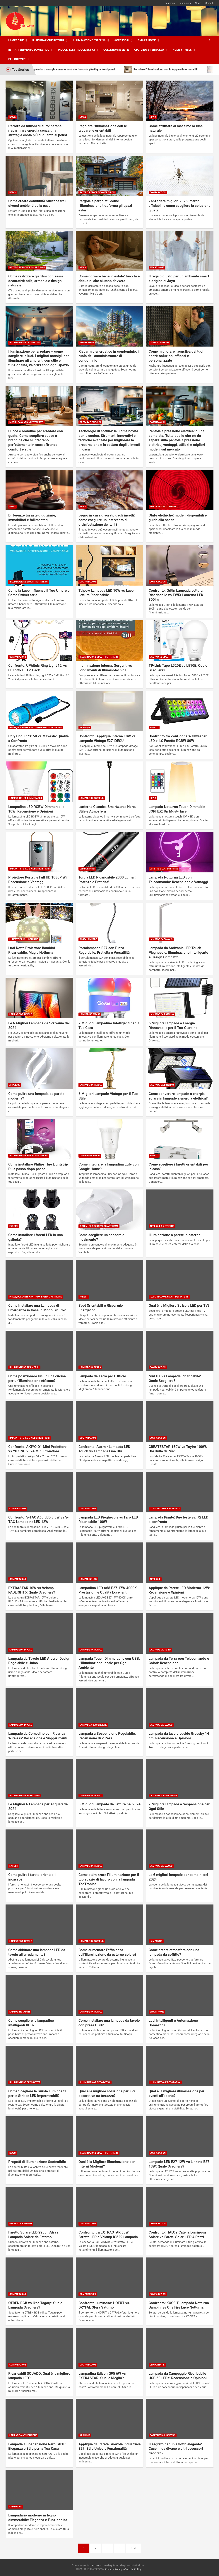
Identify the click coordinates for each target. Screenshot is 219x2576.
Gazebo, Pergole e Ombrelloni (97, 192)
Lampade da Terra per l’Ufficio (102, 1376)
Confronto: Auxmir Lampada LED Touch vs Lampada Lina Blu (104, 1449)
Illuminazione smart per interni (28, 581)
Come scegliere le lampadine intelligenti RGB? (31, 2022)
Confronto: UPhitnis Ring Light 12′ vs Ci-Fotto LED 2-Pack (37, 667)
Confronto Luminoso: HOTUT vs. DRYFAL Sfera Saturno (104, 2305)
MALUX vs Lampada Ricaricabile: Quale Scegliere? (175, 1378)
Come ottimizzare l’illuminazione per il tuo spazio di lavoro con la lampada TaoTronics (108, 1879)
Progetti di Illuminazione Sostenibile (37, 2162)
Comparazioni (158, 192)
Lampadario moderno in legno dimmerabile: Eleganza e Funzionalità (37, 2517)
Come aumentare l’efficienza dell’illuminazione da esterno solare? (107, 1952)
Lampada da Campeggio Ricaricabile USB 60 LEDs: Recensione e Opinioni (178, 2375)
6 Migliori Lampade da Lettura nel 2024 (109, 1804)
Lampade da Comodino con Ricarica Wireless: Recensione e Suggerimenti (37, 1735)
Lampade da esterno (92, 798)
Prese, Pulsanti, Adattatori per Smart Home (35, 727)
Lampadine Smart (160, 657)
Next (133, 2548)
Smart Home (147, 40)
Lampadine (16, 40)
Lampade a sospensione (93, 1725)
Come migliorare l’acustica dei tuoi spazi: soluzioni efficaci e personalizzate (176, 356)
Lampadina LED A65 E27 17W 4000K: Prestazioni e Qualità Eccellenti (108, 1590)
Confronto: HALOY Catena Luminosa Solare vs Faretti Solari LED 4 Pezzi (177, 2234)
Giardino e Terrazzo (149, 49)
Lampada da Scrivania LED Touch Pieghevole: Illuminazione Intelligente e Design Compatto (178, 952)
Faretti (154, 727)
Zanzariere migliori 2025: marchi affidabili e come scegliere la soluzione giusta (179, 205)
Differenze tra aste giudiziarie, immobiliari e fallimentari (32, 517)
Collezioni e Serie (116, 49)
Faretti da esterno (20, 2223)
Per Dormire (17, 59)
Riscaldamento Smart (163, 506)
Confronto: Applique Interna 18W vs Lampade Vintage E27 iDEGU (107, 738)
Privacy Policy (113, 2569)
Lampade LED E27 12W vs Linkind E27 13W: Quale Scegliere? (179, 2164)
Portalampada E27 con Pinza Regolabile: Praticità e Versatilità (104, 950)
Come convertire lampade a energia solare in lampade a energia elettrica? (178, 1096)
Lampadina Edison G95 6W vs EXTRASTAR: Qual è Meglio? (102, 2375)
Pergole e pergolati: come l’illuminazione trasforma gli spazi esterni (105, 205)
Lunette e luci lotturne (164, 868)
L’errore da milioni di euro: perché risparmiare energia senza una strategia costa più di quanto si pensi (37, 130)
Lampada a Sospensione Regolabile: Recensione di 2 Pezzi (107, 1735)
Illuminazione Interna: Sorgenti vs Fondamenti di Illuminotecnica (105, 667)
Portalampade (88, 939)
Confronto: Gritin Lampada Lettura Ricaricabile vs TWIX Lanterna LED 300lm (176, 595)
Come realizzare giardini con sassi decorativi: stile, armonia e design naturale (35, 280)
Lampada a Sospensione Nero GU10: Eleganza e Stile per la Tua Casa (37, 2446)
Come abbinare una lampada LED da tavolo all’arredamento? (36, 1952)
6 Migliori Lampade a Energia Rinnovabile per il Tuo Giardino (173, 1025)
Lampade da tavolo (161, 939)
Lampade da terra (90, 1367)
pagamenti (170, 3)
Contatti (209, 3)
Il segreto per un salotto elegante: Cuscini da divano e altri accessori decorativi (176, 2448)
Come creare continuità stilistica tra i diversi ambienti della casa (37, 203)
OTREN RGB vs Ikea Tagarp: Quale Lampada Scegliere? (35, 2305)
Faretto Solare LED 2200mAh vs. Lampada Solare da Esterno (34, 2234)
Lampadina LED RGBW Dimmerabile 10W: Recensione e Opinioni (36, 809)
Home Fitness (182, 49)
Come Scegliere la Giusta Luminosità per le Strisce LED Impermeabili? (37, 2093)
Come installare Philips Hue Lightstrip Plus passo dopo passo (38, 1166)
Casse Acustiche (159, 342)
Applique (85, 727)
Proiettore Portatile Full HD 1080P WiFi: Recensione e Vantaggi (39, 879)
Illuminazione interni (48, 40)
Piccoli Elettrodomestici (76, 49)
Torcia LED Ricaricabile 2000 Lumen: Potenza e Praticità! (107, 879)
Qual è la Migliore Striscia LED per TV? (179, 1305)
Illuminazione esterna (89, 40)
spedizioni (185, 3)
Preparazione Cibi (90, 422)
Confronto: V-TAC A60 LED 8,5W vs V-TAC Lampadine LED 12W (38, 1519)
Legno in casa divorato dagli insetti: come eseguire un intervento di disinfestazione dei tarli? (106, 519)
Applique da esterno (162, 1226)
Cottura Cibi (157, 422)
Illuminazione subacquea (24, 1795)
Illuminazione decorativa (24, 342)
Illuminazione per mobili (24, 1367)
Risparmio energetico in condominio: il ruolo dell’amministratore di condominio (109, 356)
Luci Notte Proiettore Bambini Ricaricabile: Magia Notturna (31, 950)
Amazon (97, 2565)
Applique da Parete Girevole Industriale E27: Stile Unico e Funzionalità (109, 2446)
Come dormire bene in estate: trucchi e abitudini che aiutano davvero (109, 278)
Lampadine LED (88, 1579)
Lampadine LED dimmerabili (25, 798)
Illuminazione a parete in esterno (175, 1235)
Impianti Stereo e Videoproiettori (29, 868)
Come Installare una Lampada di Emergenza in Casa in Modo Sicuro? (37, 1307)
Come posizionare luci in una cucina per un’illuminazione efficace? (37, 1378)
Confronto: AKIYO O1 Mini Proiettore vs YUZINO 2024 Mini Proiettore (37, 1449)
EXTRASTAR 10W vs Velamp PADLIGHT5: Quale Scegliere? (31, 1590)
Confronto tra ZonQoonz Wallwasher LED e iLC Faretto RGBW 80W (178, 738)
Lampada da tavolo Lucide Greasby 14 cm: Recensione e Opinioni (179, 1735)
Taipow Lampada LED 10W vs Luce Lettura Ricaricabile (106, 592)
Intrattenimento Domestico (28, 49)
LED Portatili (87, 868)
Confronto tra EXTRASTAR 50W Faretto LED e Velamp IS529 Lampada (108, 2234)
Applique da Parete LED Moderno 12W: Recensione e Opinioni (179, 1590)
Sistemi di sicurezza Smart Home (99, 1226)
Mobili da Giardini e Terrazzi (26, 422)
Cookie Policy (132, 2569)
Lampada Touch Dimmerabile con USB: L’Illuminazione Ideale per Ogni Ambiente (109, 1663)
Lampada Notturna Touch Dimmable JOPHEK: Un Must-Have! (177, 809)
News (198, 3)
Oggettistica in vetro (162, 2435)
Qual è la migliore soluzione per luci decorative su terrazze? (106, 2093)
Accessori (121, 40)
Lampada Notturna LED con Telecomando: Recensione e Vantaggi (178, 879)
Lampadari (156, 1941)
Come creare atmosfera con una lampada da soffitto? (174, 1952)
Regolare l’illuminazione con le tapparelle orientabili (102, 128)
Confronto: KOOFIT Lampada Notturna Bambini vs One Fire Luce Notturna (179, 2305)
